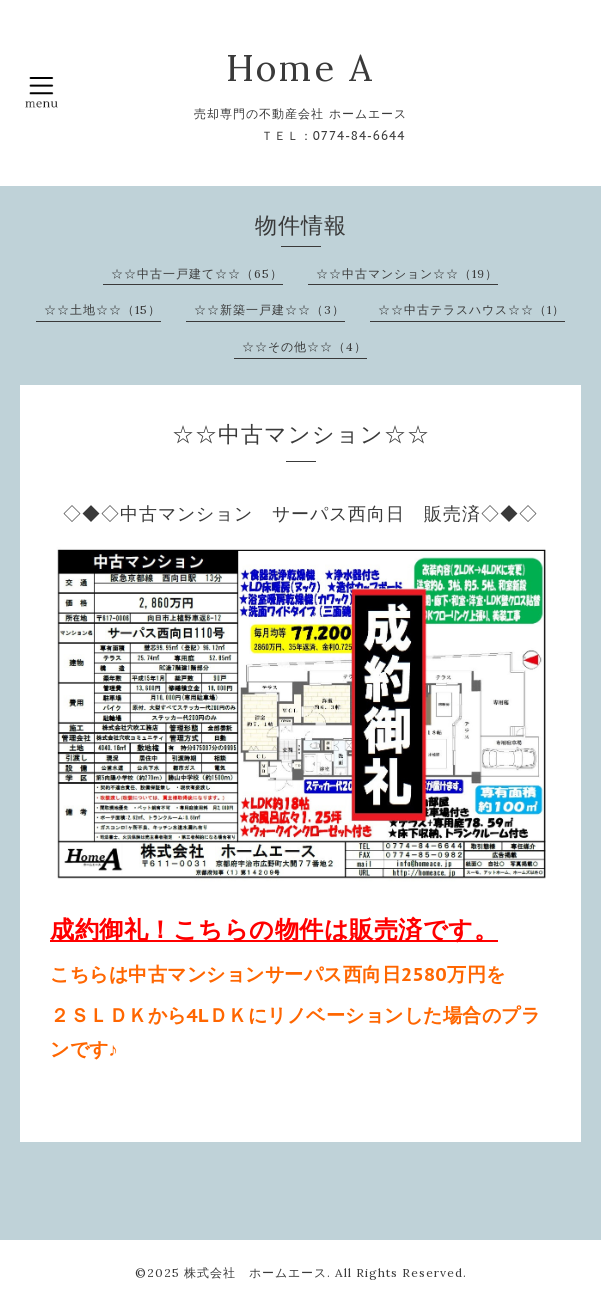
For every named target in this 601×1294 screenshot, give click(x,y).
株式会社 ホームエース (255, 1272)
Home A (300, 68)
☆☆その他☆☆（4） (304, 346)
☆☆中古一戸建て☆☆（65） (197, 273)
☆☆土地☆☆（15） (102, 309)
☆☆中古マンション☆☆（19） (407, 273)
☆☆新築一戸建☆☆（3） (269, 309)
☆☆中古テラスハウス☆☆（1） (471, 309)
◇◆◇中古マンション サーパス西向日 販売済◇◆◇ (300, 513)
